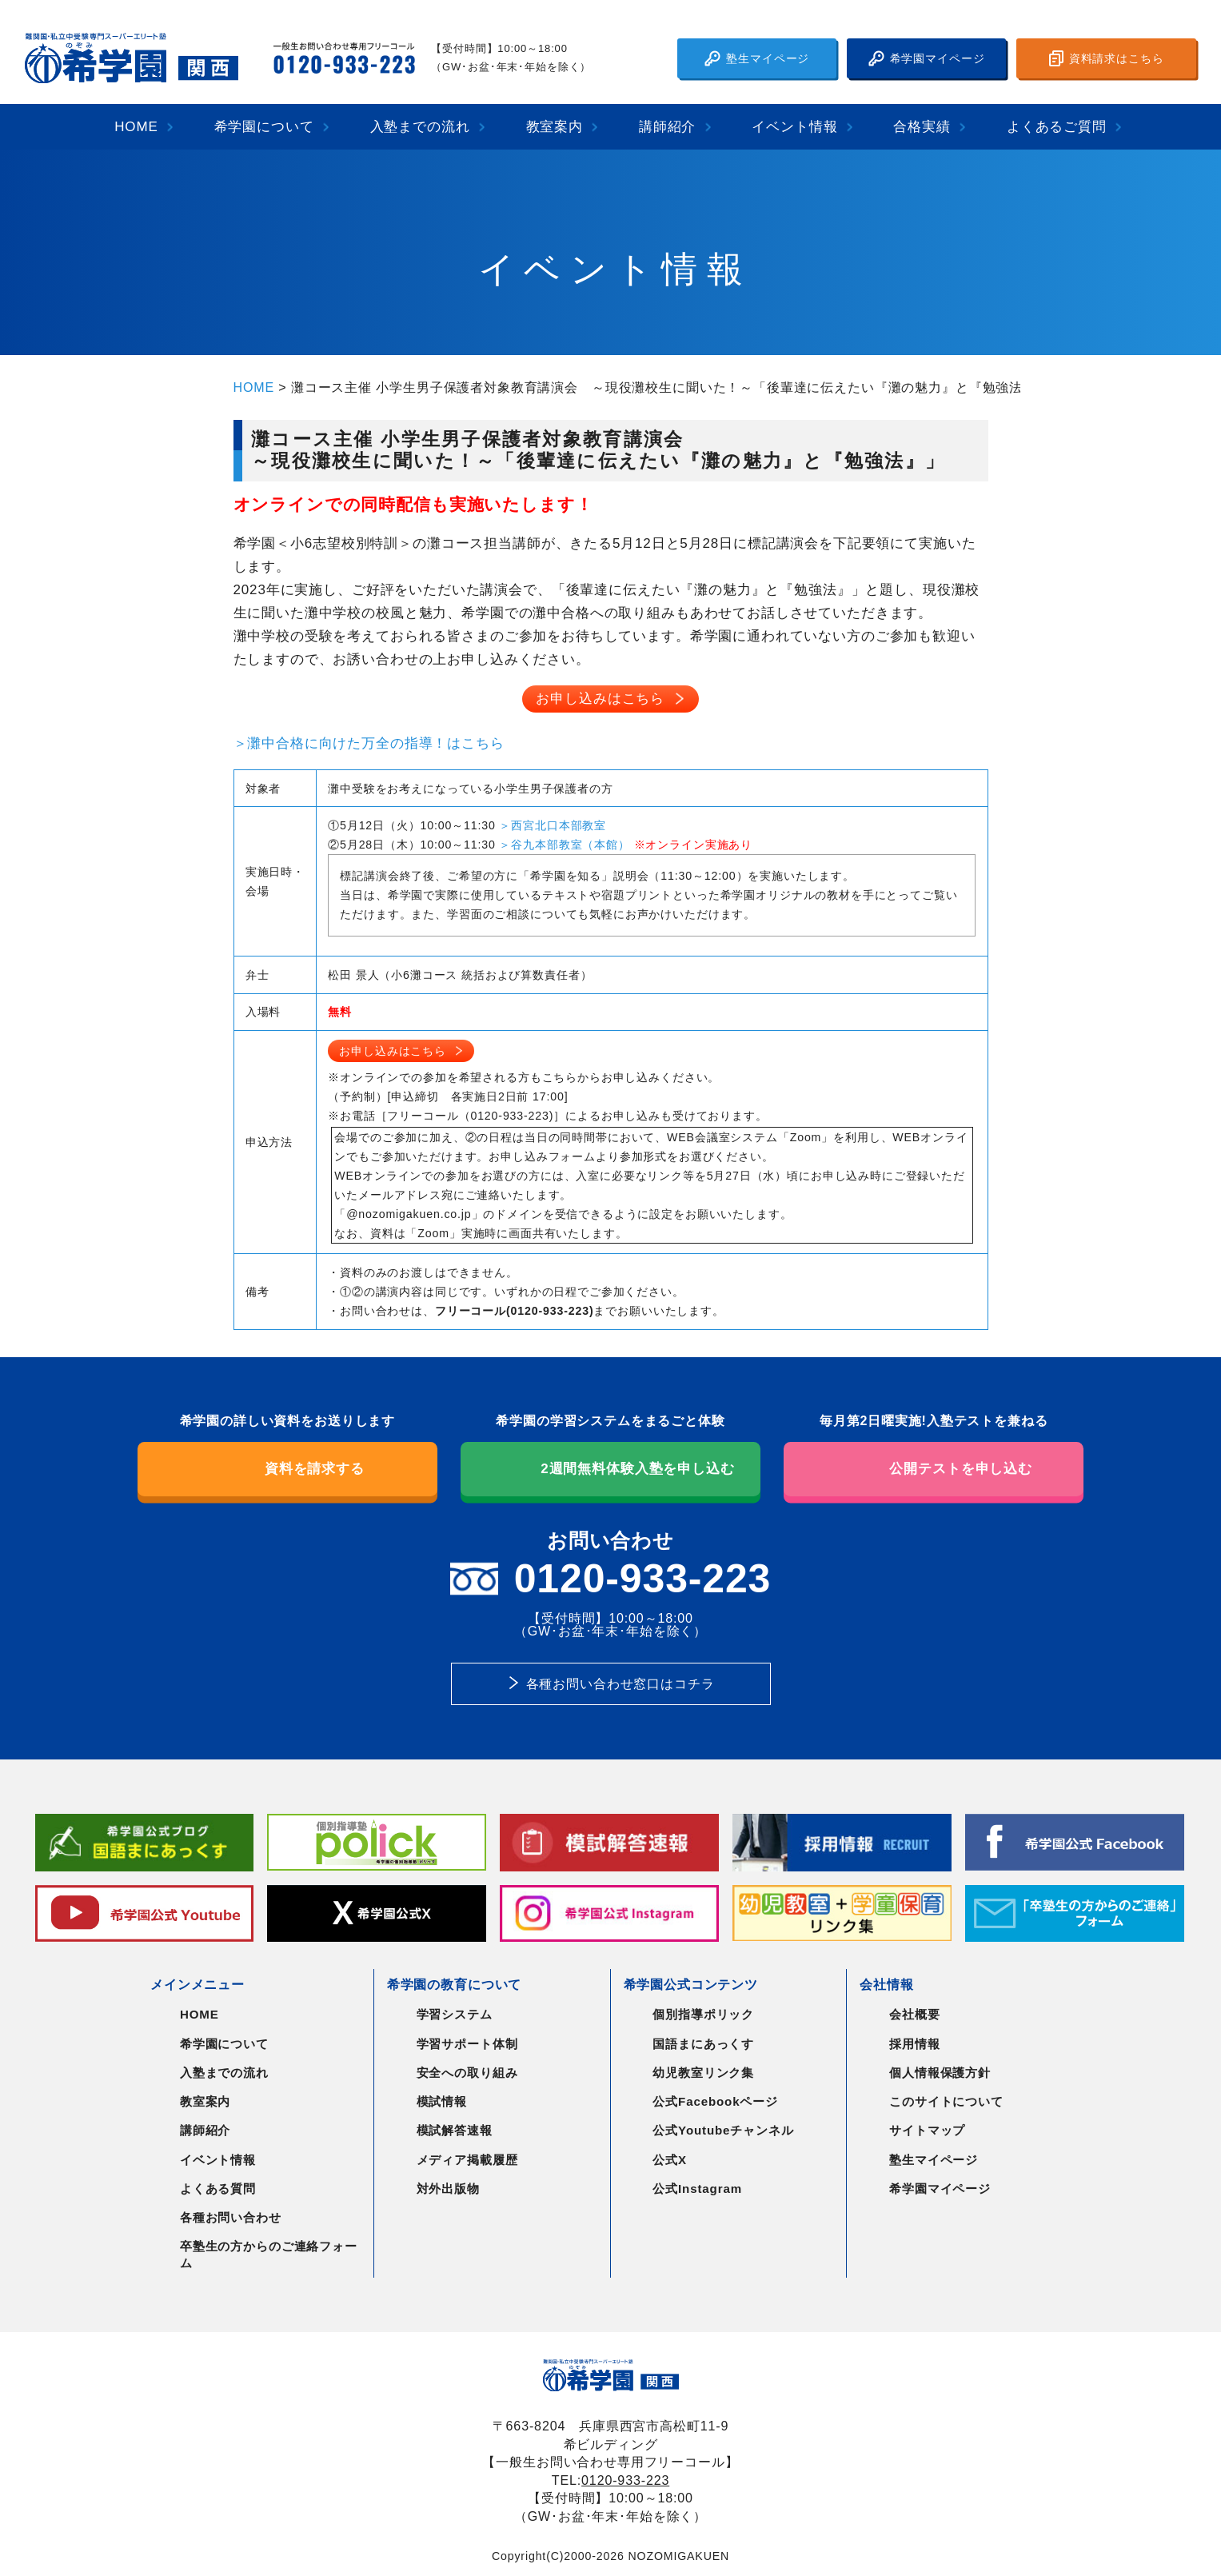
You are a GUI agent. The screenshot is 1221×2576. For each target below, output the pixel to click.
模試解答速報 (455, 2130)
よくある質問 (218, 2188)
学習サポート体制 (467, 2044)
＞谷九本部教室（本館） (564, 844)
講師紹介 (667, 127)
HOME (136, 127)
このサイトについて (946, 2101)
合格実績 (921, 127)
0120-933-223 (625, 2480)
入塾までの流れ (420, 127)
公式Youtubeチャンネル (722, 2130)
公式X (669, 2160)
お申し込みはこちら (600, 698)
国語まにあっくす (703, 2044)
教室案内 (554, 127)
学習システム (455, 2014)
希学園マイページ (926, 58)
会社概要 (914, 2014)
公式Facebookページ (715, 2101)
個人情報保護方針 (940, 2072)
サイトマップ (927, 2130)
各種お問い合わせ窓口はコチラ (620, 1683)
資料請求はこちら (1106, 58)
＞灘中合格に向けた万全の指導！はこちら (369, 743)
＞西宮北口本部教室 (552, 825)
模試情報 (442, 2101)
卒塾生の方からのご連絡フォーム (268, 2254)
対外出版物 (448, 2188)
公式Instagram (697, 2188)
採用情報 (914, 2044)
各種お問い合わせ (230, 2217)
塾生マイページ (756, 58)
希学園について (264, 127)
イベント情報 (794, 127)
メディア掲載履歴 (467, 2160)
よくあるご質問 (1057, 127)
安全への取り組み (467, 2072)
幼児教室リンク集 (703, 2072)
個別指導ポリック (703, 2014)
